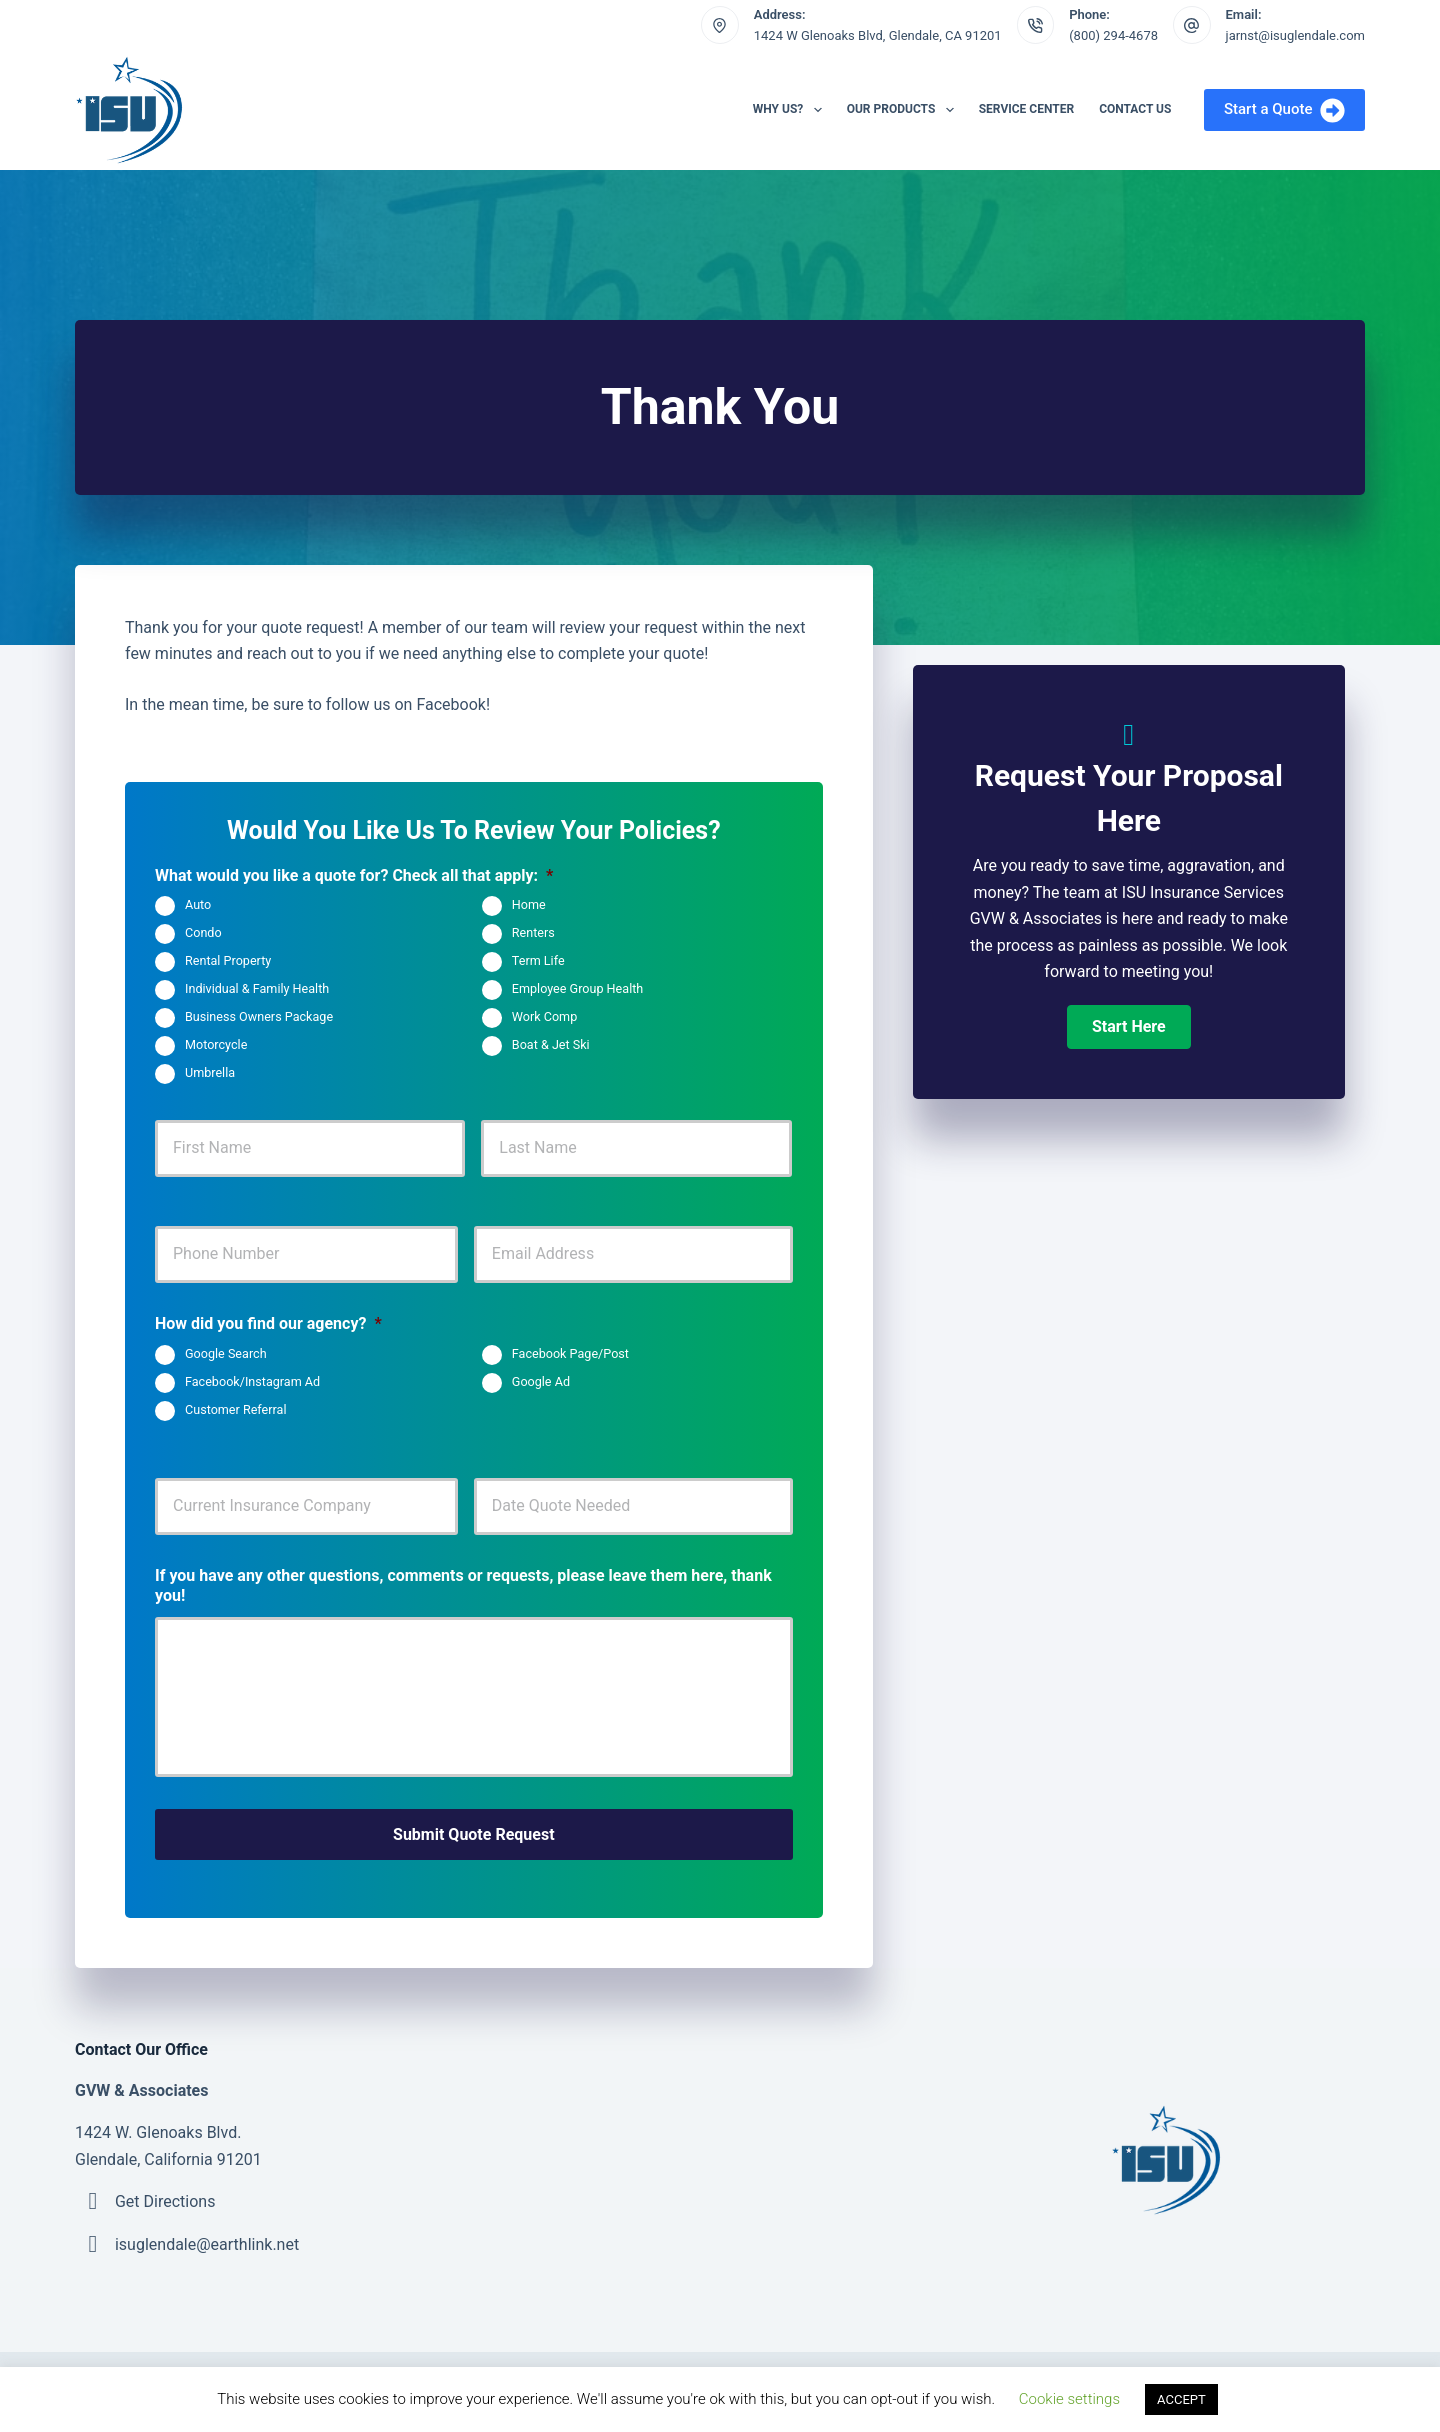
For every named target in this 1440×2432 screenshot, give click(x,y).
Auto (198, 905)
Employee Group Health (577, 989)
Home (529, 905)
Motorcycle (216, 1045)
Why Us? (791, 110)
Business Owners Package (259, 1017)
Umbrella (210, 1073)
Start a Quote (1284, 110)
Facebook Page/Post (570, 1353)
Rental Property (228, 961)
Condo (203, 933)
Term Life (538, 961)
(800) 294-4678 (1113, 35)
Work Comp (544, 1017)
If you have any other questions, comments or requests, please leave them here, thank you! (463, 1586)
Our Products (904, 110)
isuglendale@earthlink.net (207, 2242)
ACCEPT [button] (1181, 2399)
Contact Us (1135, 109)
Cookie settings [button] (1069, 2399)
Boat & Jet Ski (551, 1045)
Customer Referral (235, 1409)
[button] (1129, 1027)
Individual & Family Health (257, 989)
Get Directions (165, 2199)
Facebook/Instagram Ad (252, 1381)
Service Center (1026, 109)
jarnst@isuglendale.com (1295, 35)
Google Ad (541, 1381)
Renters (533, 933)
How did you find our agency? (268, 1323)
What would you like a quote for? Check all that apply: (354, 875)
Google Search (226, 1353)
